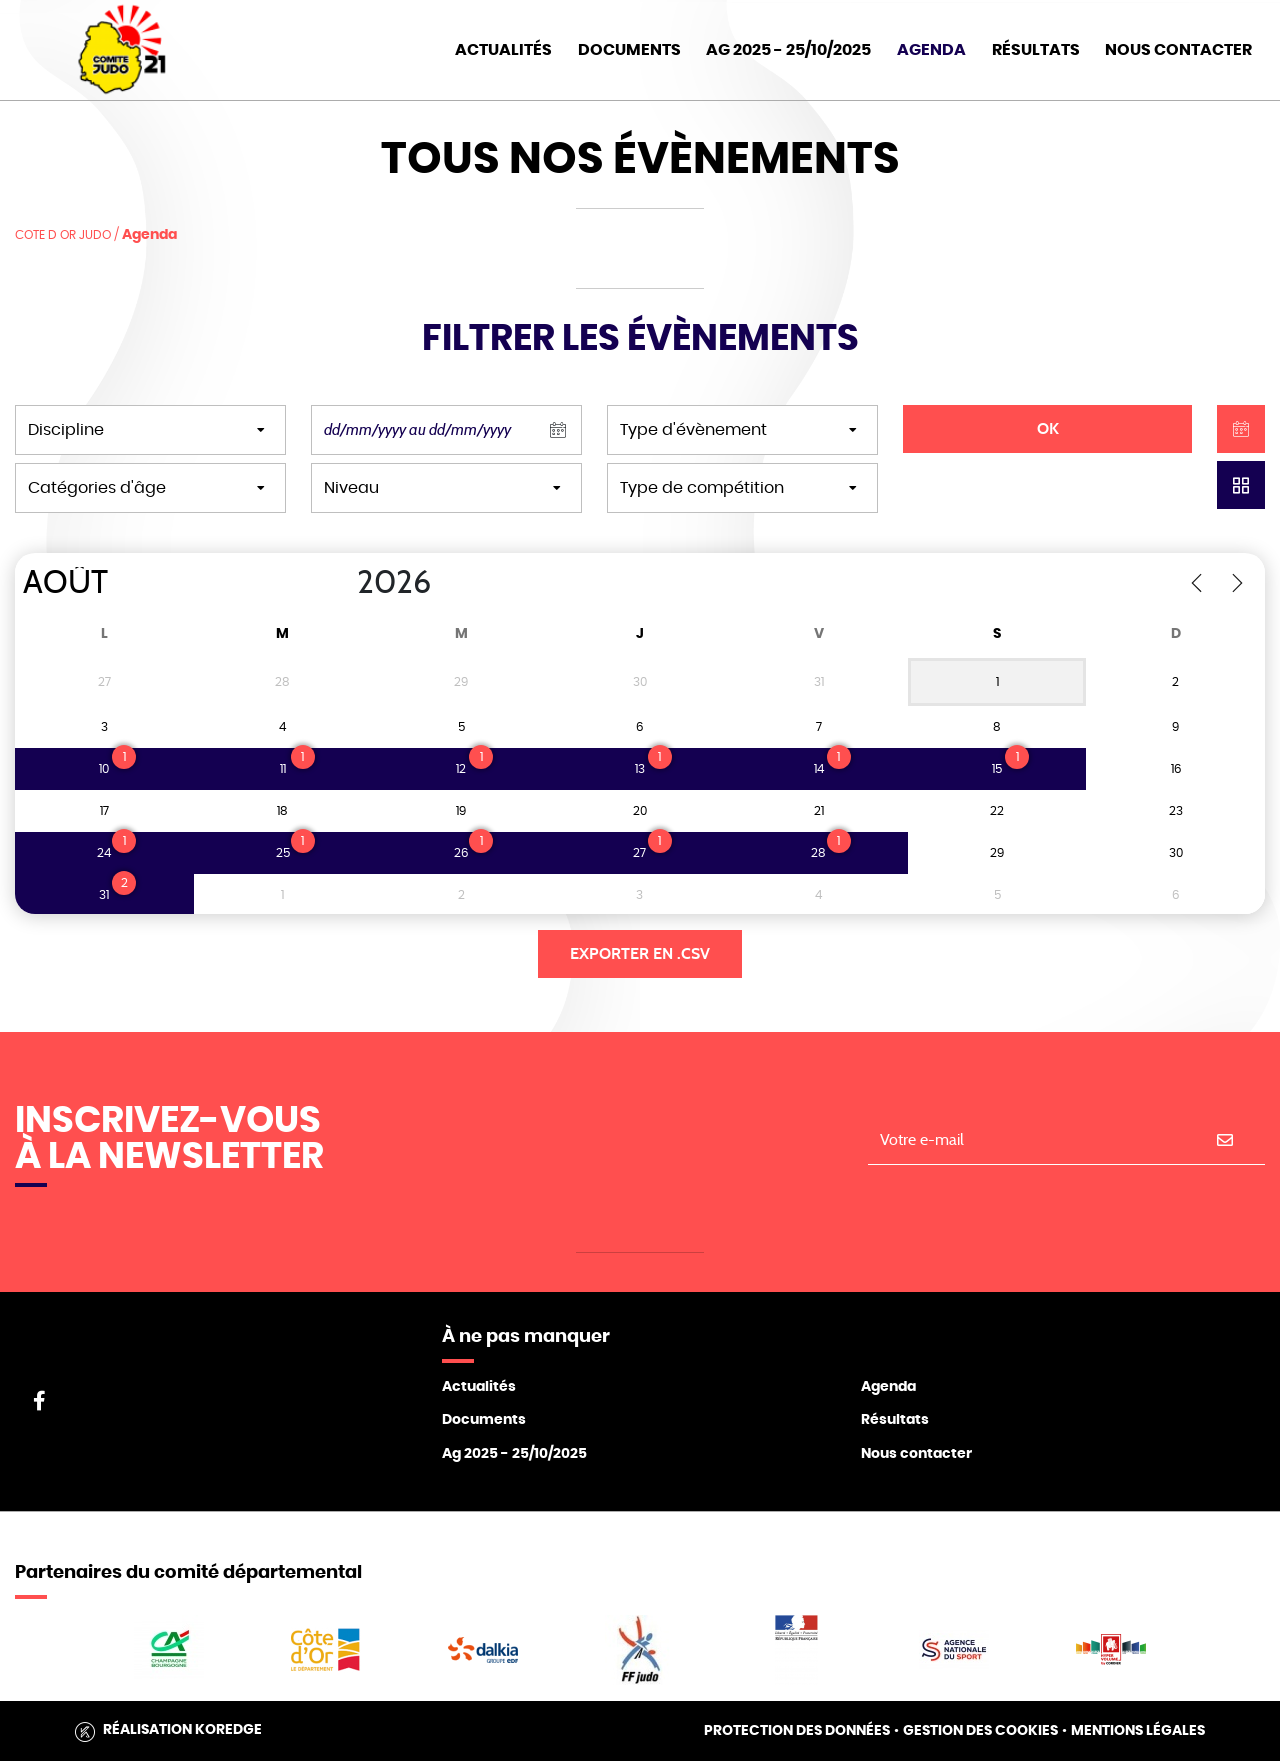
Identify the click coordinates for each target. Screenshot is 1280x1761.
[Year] (341, 583)
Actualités (503, 50)
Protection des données (797, 1731)
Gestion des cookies (980, 1731)
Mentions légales (1138, 1731)
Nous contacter (916, 1454)
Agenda (931, 50)
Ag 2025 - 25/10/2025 (514, 1454)
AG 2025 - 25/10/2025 (788, 50)
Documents (629, 50)
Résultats (1036, 50)
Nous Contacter (1178, 50)
